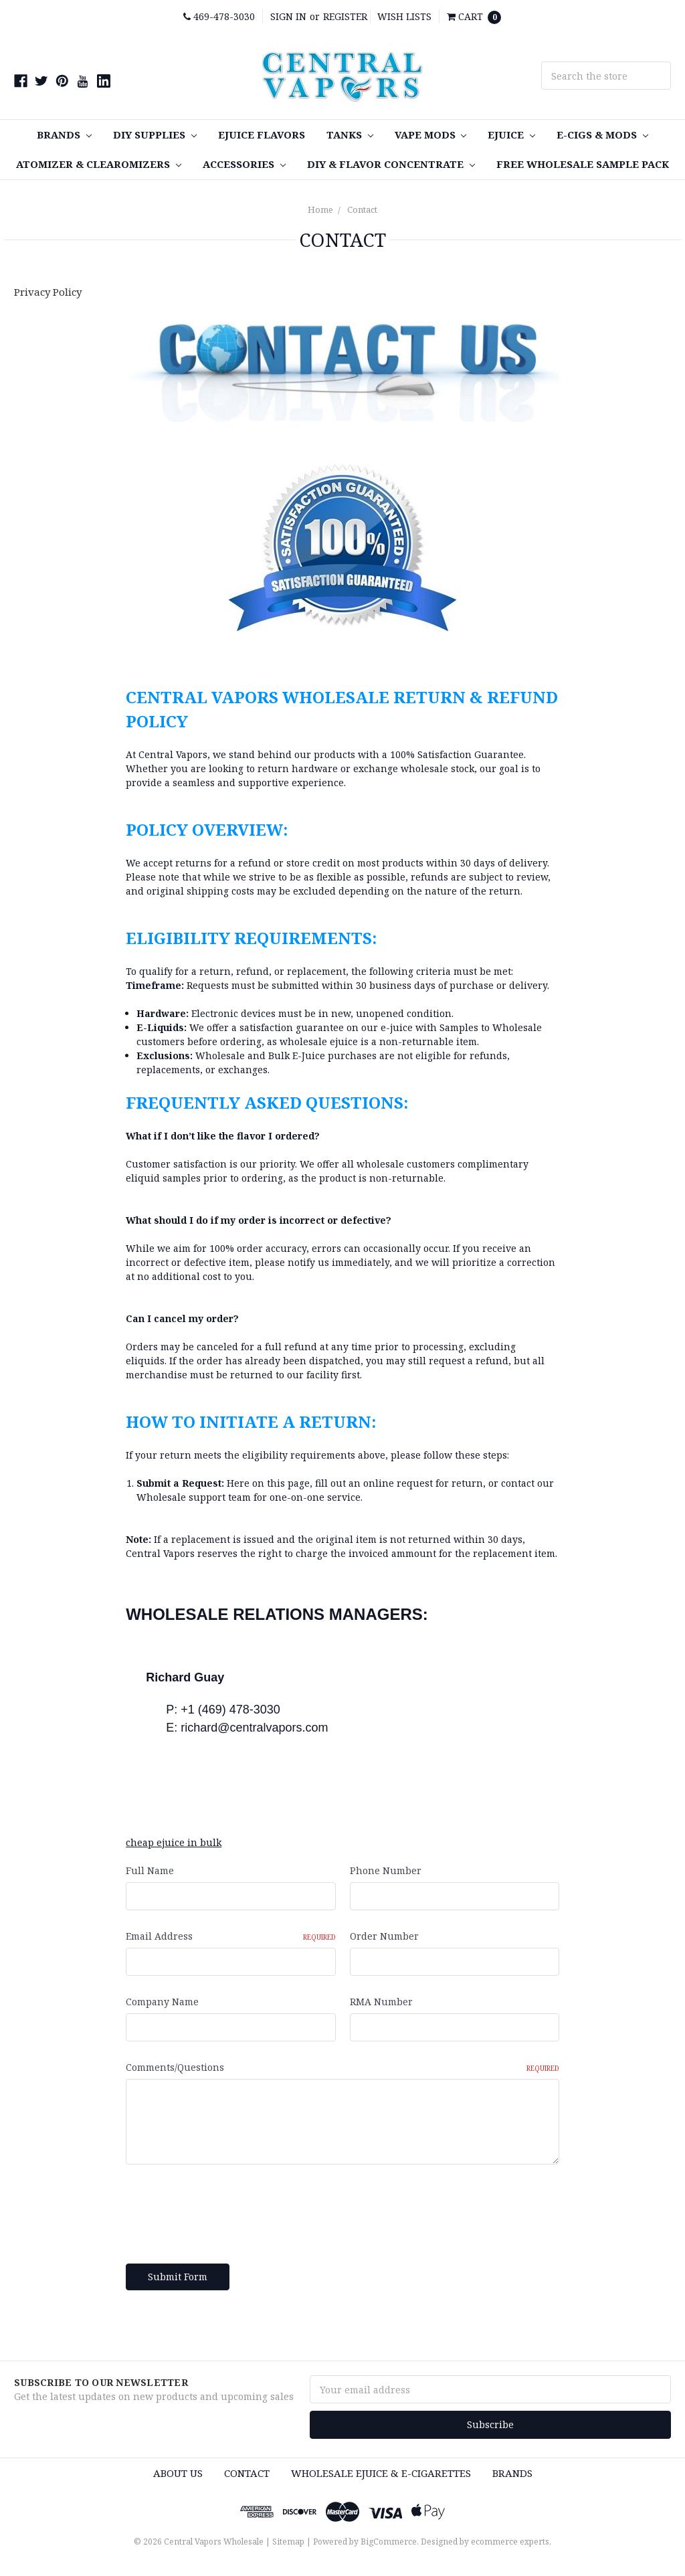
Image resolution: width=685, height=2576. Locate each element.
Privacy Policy (48, 291)
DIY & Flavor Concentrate (391, 164)
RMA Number (381, 2001)
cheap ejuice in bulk (173, 1842)
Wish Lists (404, 16)
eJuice (511, 134)
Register (345, 16)
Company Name (162, 2001)
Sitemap (288, 2541)
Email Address (230, 1936)
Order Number (384, 1936)
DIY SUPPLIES (155, 134)
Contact (362, 209)
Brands (64, 134)
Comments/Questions (342, 2067)
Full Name (150, 1870)
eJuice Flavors (261, 134)
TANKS (349, 134)
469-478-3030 (219, 16)
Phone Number (385, 1870)
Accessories (244, 164)
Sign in (288, 16)
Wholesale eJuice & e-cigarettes (381, 2473)
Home (320, 209)
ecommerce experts (510, 2541)
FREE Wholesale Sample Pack (582, 164)
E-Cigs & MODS (602, 134)
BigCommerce (389, 2541)
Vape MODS (431, 134)
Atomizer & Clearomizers (98, 164)
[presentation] (227, 2209)
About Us (178, 2473)
